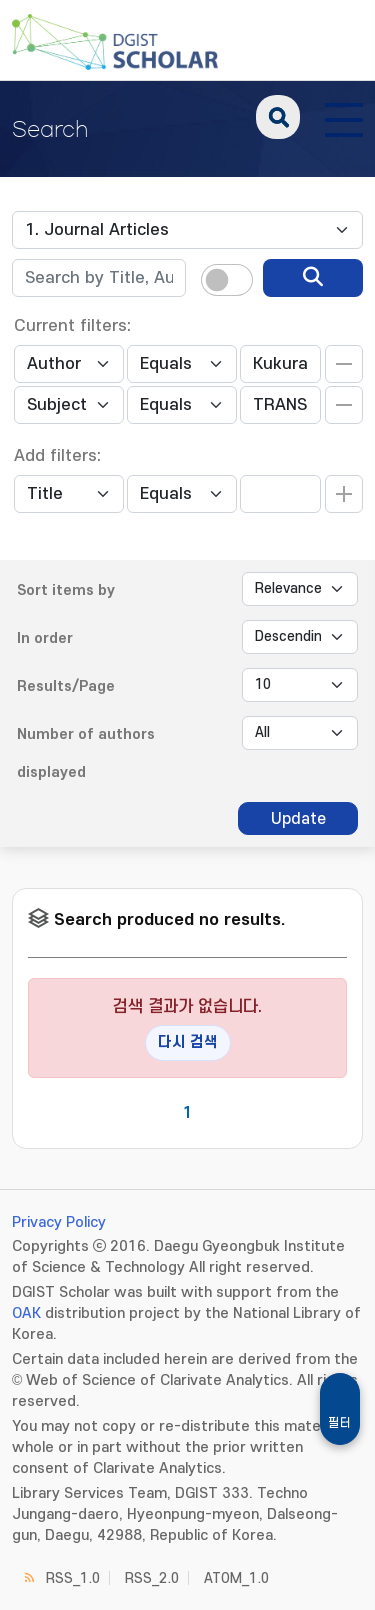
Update (298, 819)
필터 (340, 1423)
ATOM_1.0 (236, 1578)
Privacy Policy (59, 1222)
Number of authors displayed (86, 753)
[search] (313, 278)
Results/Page (66, 686)
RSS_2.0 (152, 1578)
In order (45, 638)
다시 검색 (188, 1042)
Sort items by (66, 590)
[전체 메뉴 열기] (344, 117)
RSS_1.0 (73, 1578)
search (278, 117)
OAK (26, 1313)
